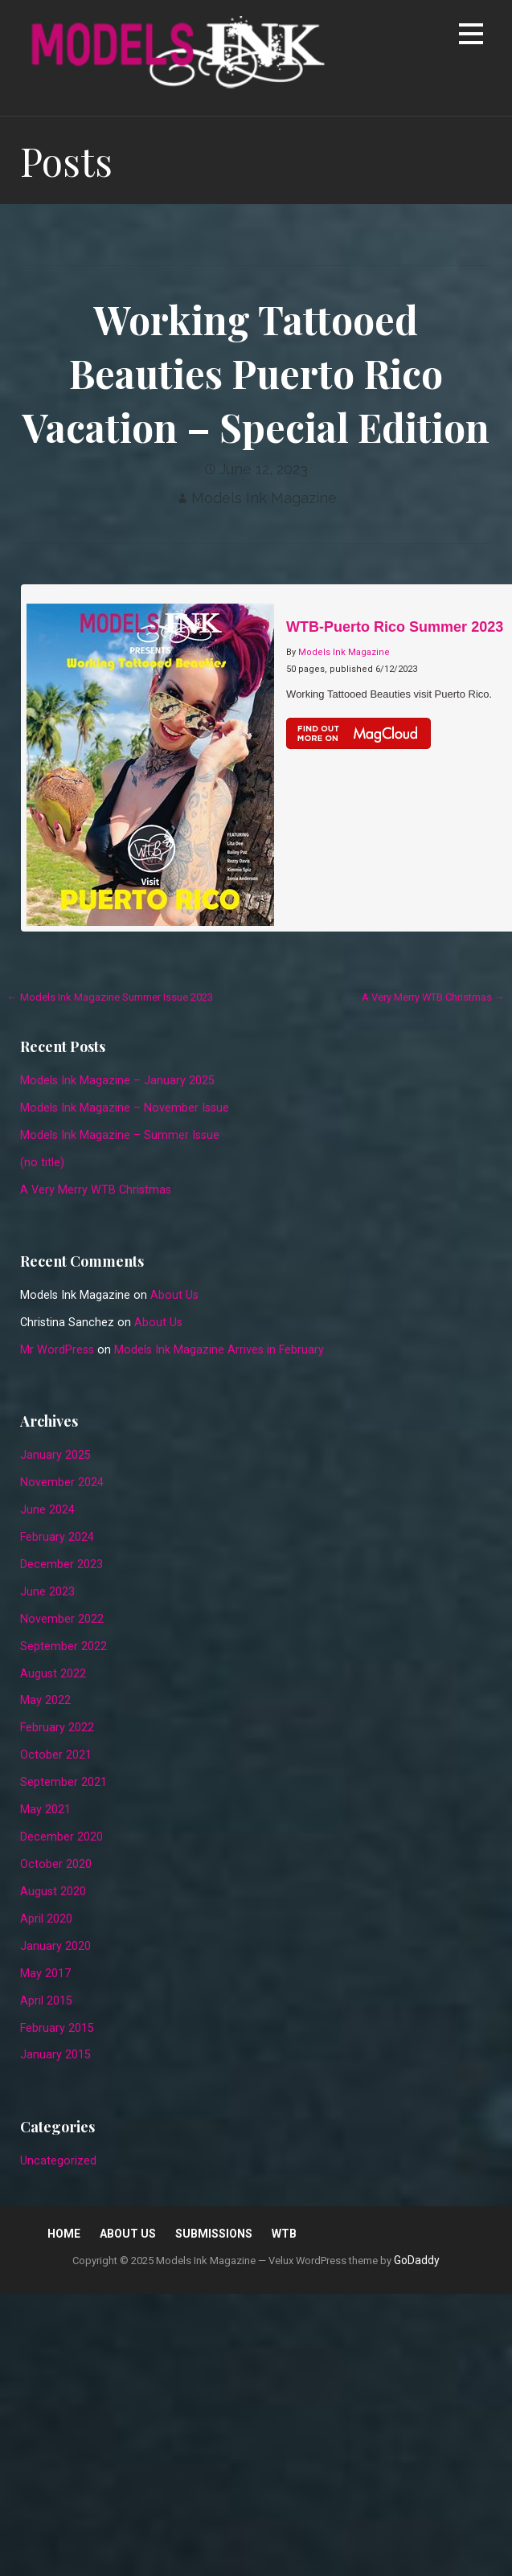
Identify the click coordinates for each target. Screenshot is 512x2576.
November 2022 (62, 1619)
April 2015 (46, 2001)
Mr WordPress (57, 1350)
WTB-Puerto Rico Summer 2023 (394, 627)
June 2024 (47, 1510)
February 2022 (57, 1727)
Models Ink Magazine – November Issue (124, 1108)
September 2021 (63, 1782)
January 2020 (55, 1946)
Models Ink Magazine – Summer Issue (119, 1135)
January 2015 (55, 2055)
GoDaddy (417, 2260)
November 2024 (62, 1482)
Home (63, 2233)
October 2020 (56, 1864)
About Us (174, 1295)
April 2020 (46, 1919)
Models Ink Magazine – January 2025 (117, 1080)
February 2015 (57, 2028)
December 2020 (61, 1837)
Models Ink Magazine (264, 497)
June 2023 (47, 1592)
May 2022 (45, 1700)
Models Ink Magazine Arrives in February (219, 1350)
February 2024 (57, 1537)
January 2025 (55, 1455)
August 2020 (53, 1891)
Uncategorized (58, 2161)
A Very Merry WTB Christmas (95, 1190)
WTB (284, 2233)
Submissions (213, 2233)
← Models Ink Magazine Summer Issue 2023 (110, 997)
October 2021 (56, 1755)
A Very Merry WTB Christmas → (433, 997)
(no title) (42, 1162)
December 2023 (61, 1564)
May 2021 (45, 1809)
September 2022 (63, 1646)
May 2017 (45, 1973)
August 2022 (53, 1674)
